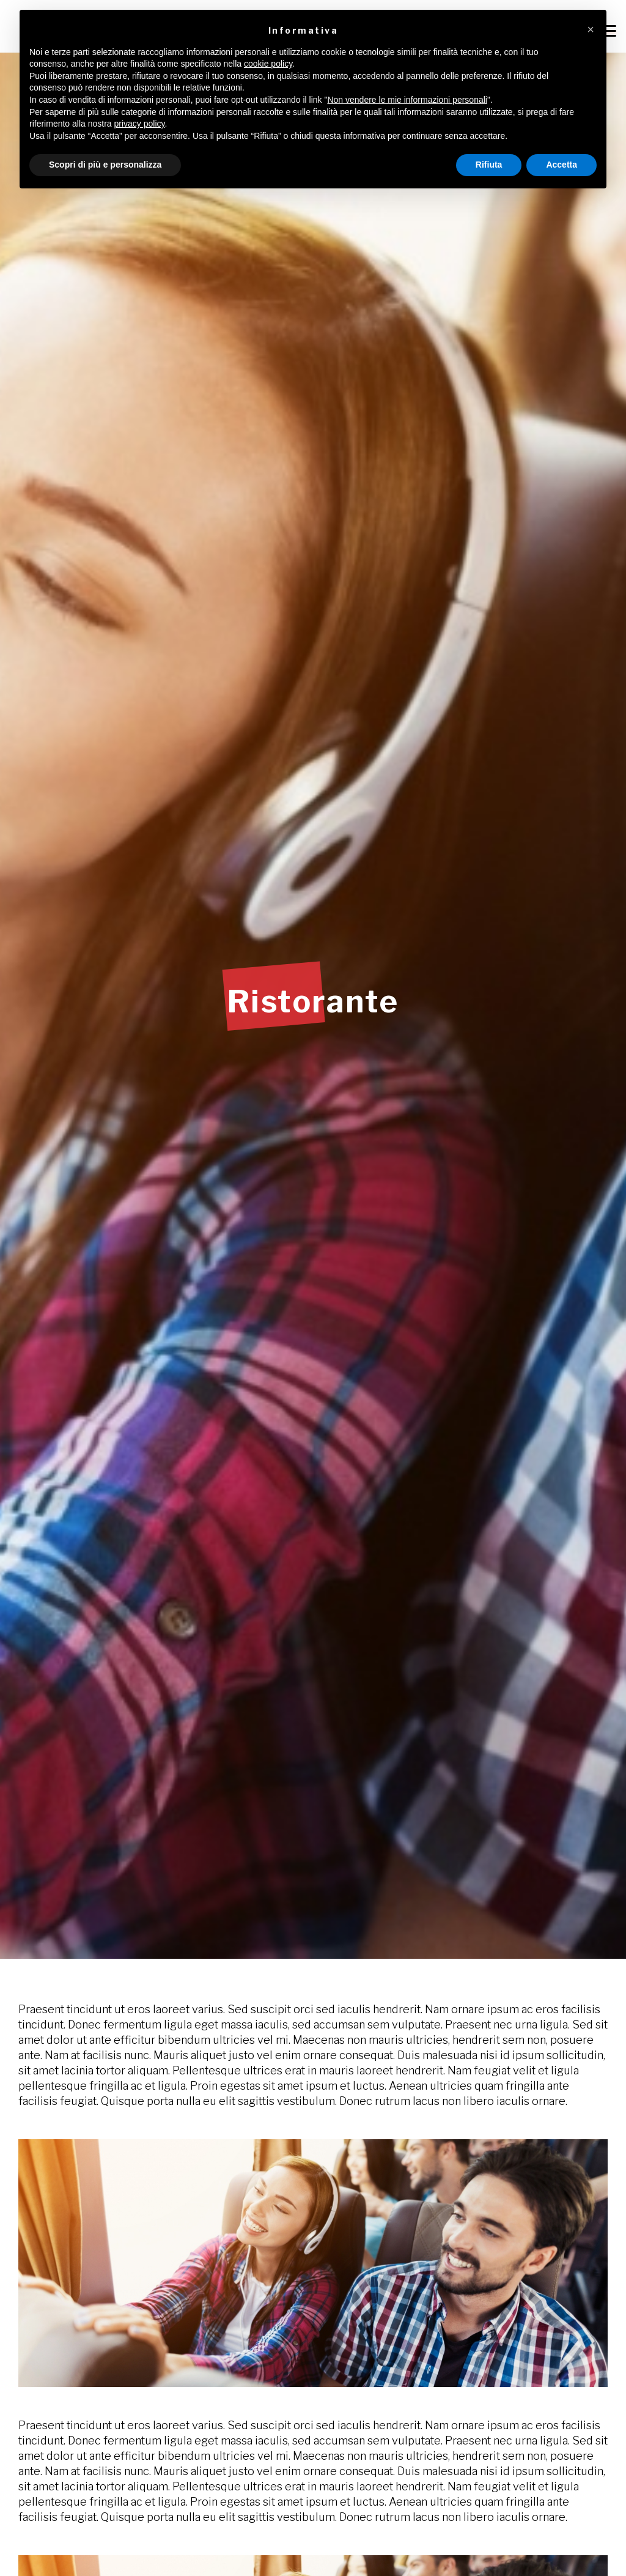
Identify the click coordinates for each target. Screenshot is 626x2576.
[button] (590, 29)
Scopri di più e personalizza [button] (105, 164)
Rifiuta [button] (489, 164)
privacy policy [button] (139, 123)
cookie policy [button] (268, 64)
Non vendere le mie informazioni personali (407, 100)
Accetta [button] (561, 164)
